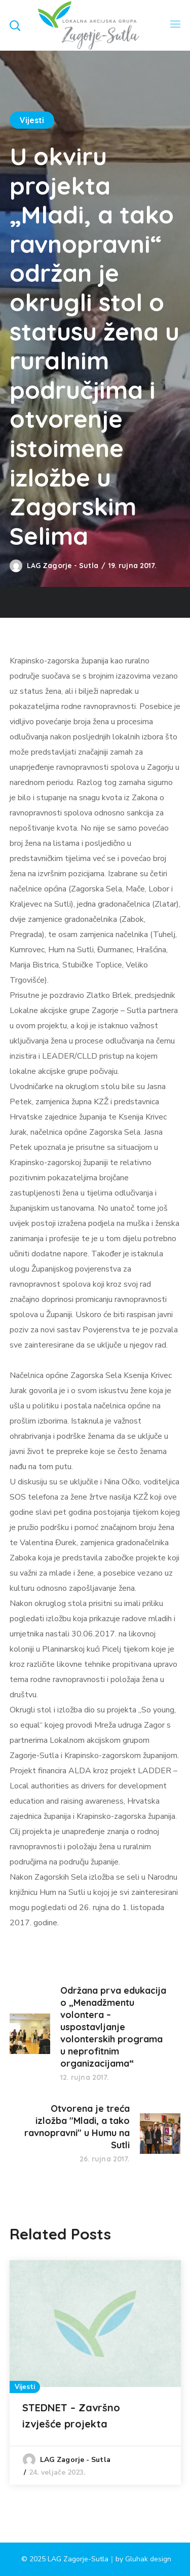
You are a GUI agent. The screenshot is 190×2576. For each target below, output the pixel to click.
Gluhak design (148, 2559)
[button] (15, 25)
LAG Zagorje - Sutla (62, 565)
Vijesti (32, 120)
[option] (95, 2372)
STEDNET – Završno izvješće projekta (71, 2415)
